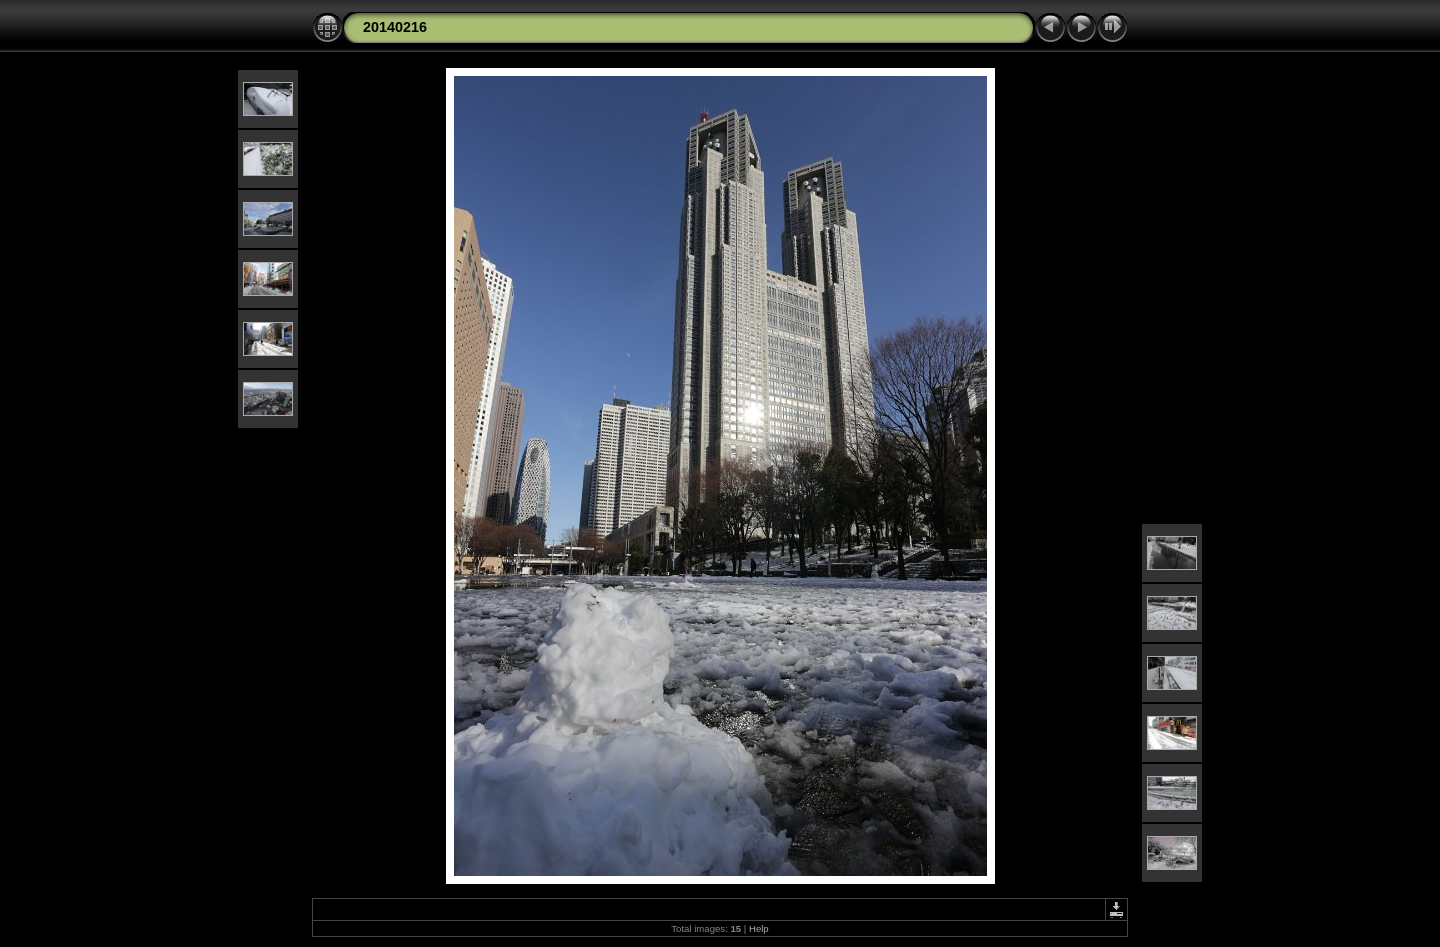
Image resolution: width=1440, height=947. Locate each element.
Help (759, 928)
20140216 (395, 27)
